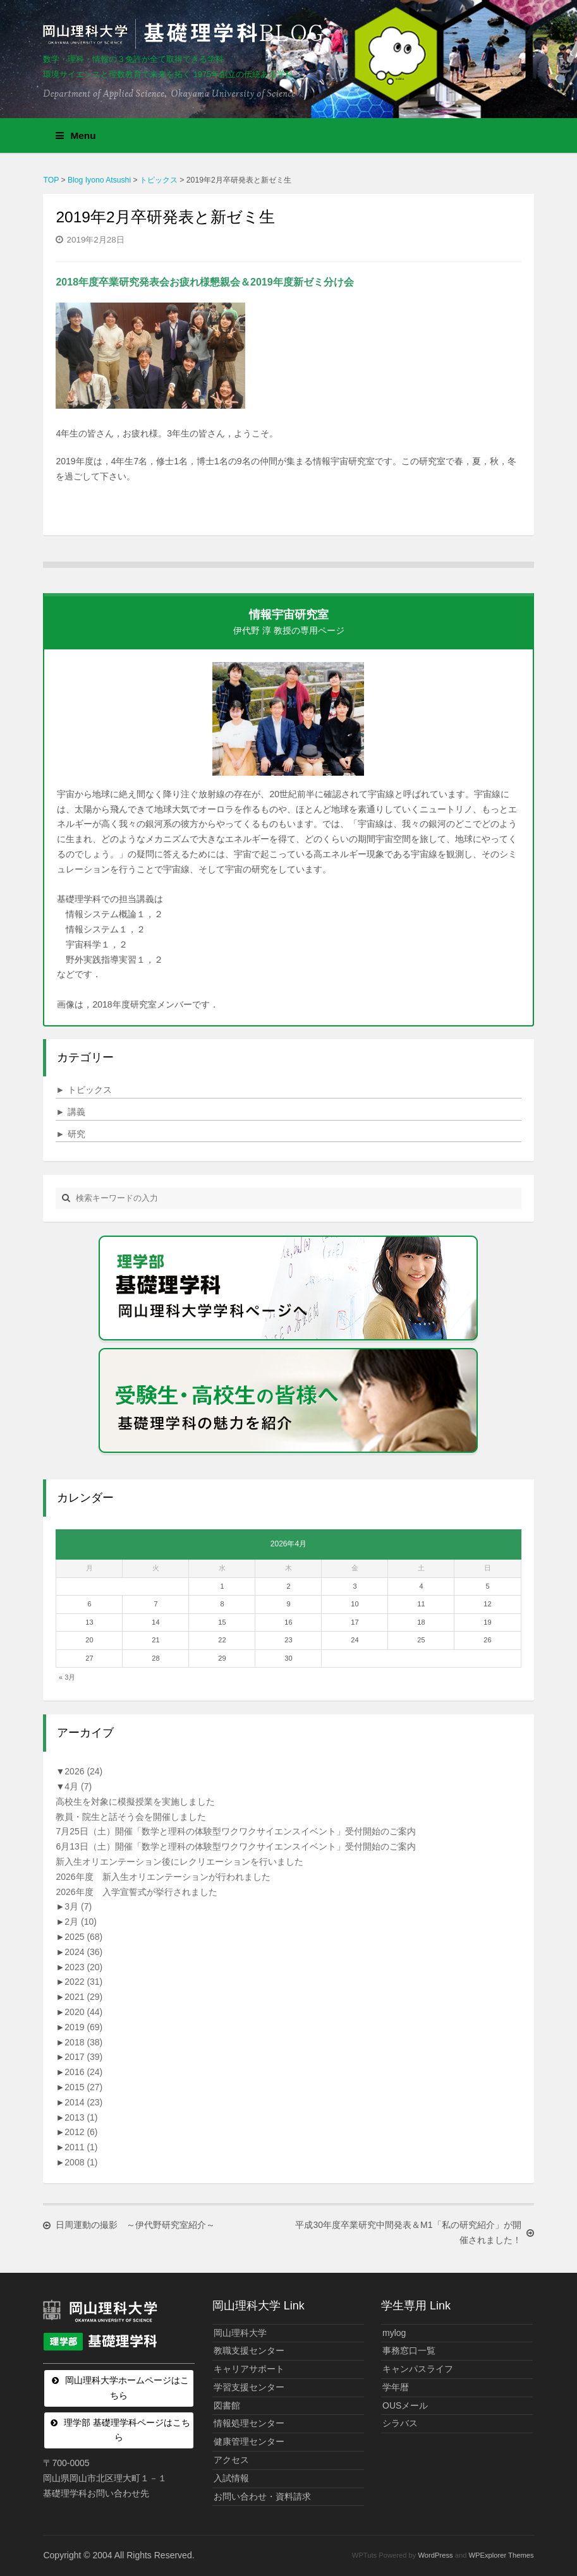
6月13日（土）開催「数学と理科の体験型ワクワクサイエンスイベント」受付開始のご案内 (235, 1846)
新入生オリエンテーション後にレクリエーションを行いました (179, 1862)
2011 (80, 2147)
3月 (78, 1906)
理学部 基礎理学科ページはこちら (127, 2430)
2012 (80, 2132)
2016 (83, 2072)
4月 (78, 1786)
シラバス (400, 2423)
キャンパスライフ (417, 2369)
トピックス (84, 1090)
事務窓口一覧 (408, 2350)
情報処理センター (249, 2423)
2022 (83, 1982)
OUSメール (405, 2405)
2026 (83, 1771)
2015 (83, 2087)
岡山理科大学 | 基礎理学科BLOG (186, 34)
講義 (70, 1112)
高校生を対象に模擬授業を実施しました (135, 1802)
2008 (80, 2162)
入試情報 (231, 2478)
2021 (83, 1997)
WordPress (435, 2555)
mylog (394, 2333)
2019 (83, 2027)
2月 (80, 1922)
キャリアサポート (249, 2369)
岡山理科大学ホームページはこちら (127, 2387)
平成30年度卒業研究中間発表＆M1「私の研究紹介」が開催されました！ (407, 2232)
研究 (70, 1134)
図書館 (227, 2405)
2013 (80, 2117)
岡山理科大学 (240, 2333)
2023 (83, 1967)
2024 (83, 1952)
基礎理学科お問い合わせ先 (96, 2493)
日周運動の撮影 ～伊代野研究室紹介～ (135, 2225)
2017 (83, 2057)
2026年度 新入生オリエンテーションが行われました (163, 1877)
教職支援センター (249, 2350)
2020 (83, 2012)
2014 (83, 2102)
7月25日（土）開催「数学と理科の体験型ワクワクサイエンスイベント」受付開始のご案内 (235, 1831)
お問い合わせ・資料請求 (262, 2496)
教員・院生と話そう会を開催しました (131, 1817)
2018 (83, 2042)
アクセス (231, 2460)
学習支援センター (249, 2387)
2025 (83, 1937)
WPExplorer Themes (501, 2555)
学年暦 (395, 2387)
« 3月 (67, 1677)
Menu (75, 135)
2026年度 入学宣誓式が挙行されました (136, 1892)
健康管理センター (249, 2441)
